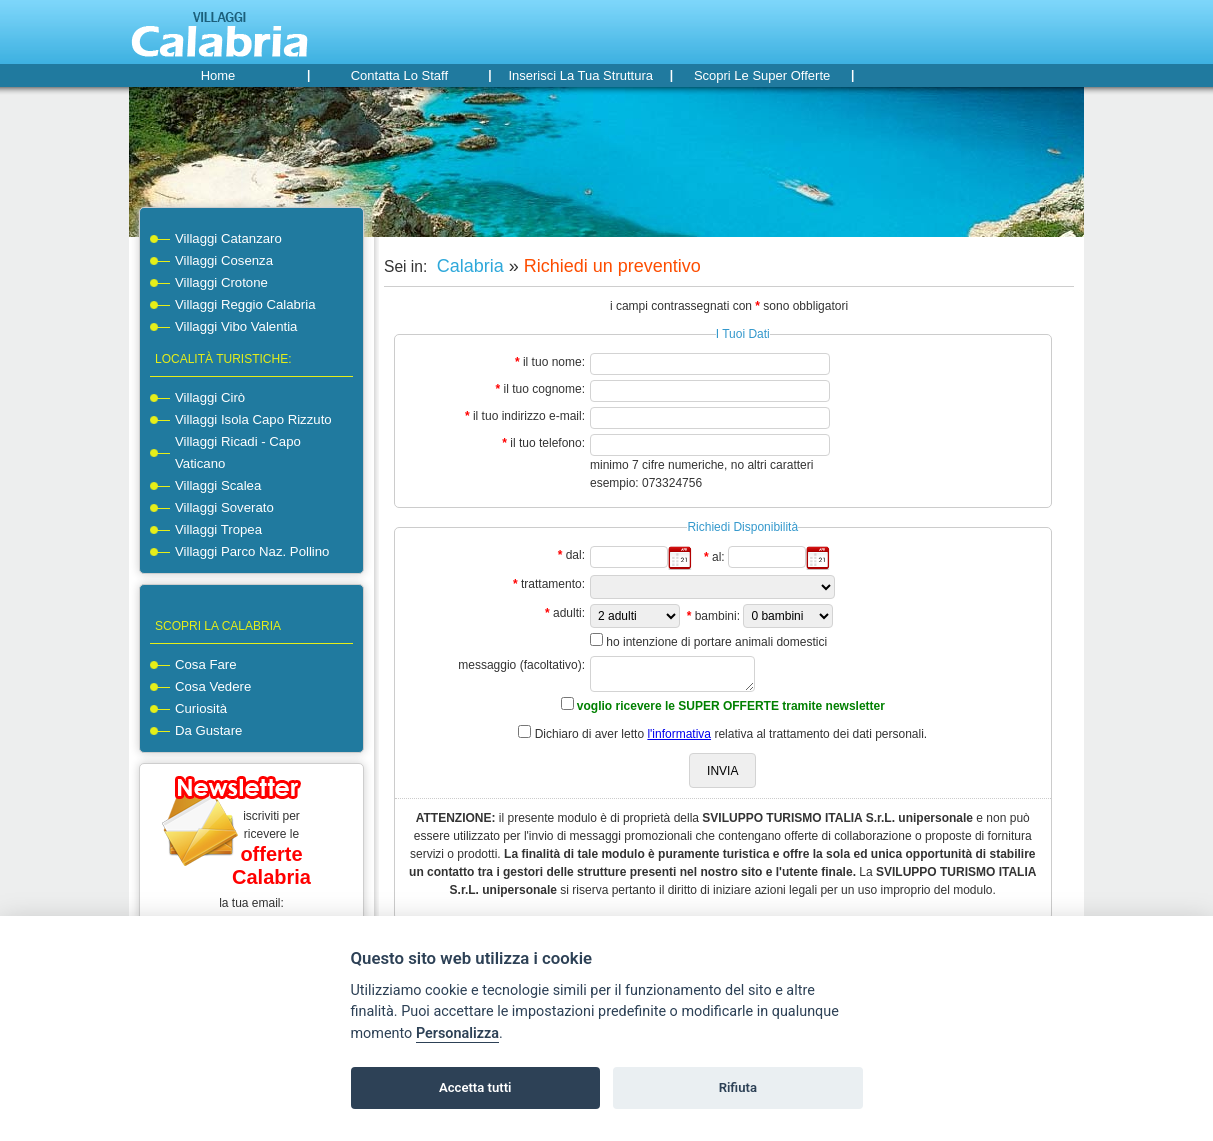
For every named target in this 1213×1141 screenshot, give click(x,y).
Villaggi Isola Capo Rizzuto (253, 419)
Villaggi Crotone (221, 282)
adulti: (569, 613)
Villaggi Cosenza (224, 260)
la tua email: (251, 903)
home (218, 75)
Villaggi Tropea (218, 529)
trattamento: (553, 584)
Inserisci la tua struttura (580, 75)
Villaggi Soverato (224, 507)
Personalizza (457, 1033)
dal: (575, 555)
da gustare (208, 730)
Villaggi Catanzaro (228, 238)
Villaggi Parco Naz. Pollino (252, 551)
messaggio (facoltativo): (521, 665)
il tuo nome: (554, 362)
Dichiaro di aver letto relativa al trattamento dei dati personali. (731, 734)
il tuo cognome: (544, 389)
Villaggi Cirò (210, 397)
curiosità (201, 708)
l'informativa (679, 734)
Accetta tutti (475, 1087)
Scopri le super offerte (762, 75)
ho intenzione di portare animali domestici (716, 642)
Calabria (468, 266)
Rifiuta (738, 1087)
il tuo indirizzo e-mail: (529, 416)
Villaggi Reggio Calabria (245, 304)
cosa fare (206, 664)
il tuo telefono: (547, 443)
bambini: (717, 616)
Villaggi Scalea (218, 485)
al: (718, 557)
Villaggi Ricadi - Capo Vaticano (238, 452)
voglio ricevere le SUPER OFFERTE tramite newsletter (731, 706)
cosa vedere (213, 686)
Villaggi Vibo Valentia (236, 326)
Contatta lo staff (399, 75)
